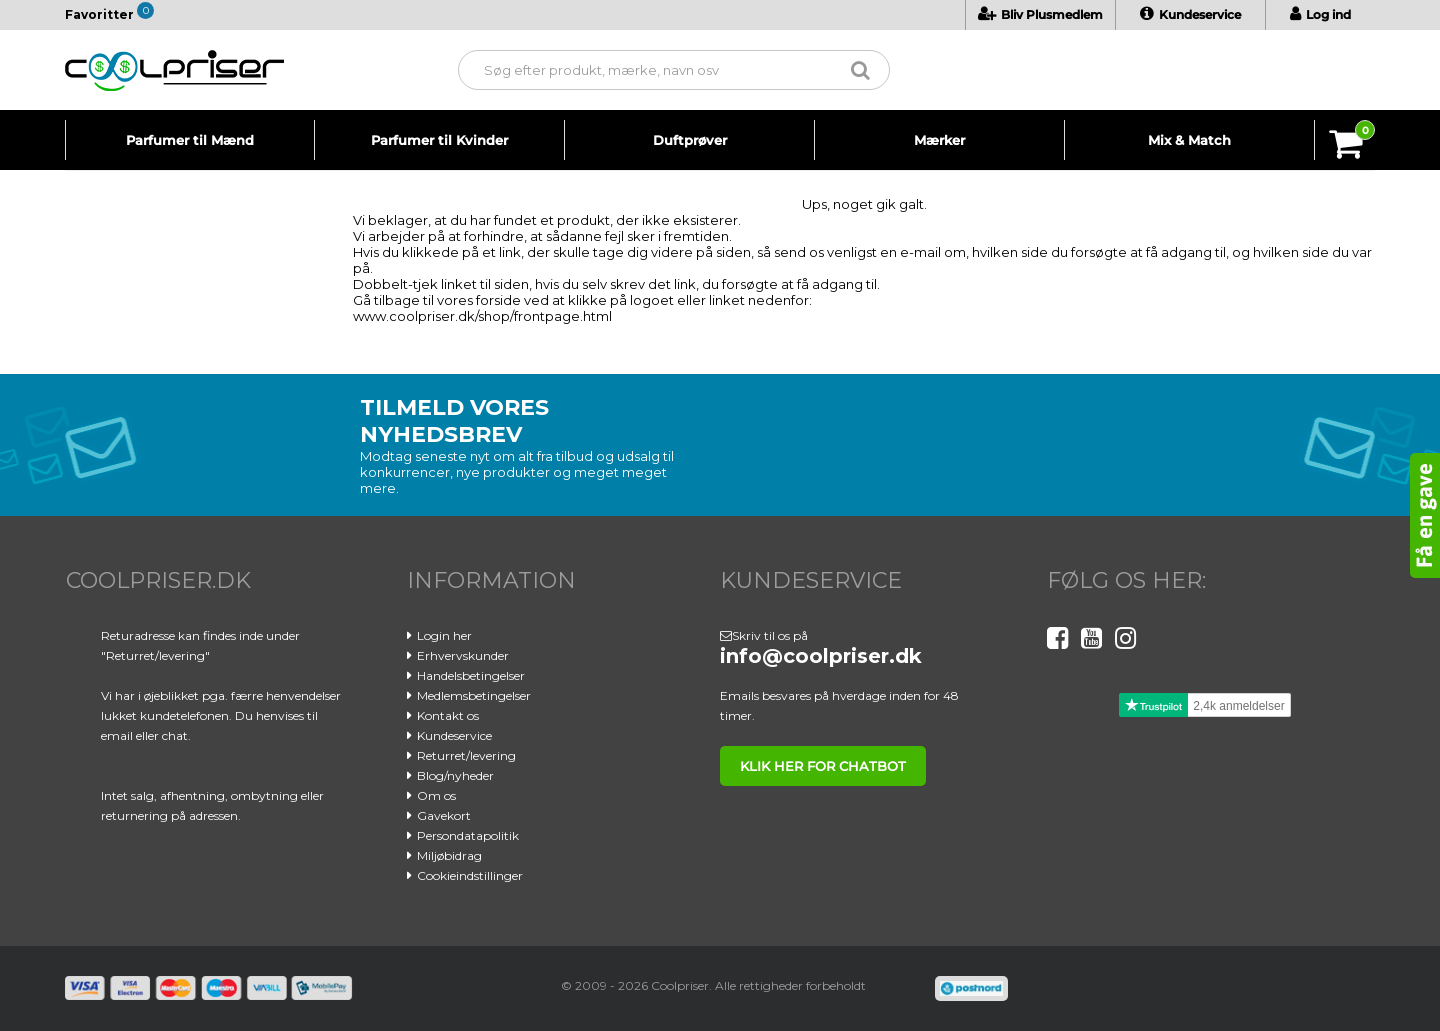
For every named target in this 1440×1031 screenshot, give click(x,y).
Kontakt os (448, 715)
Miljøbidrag (449, 855)
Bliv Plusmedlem (1040, 14)
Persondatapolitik (468, 835)
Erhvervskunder (463, 655)
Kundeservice (1190, 14)
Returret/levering (466, 755)
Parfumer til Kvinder (439, 140)
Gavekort (444, 815)
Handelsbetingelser (471, 675)
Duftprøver (690, 140)
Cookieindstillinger (470, 875)
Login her (444, 635)
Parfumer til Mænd (190, 140)
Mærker (939, 140)
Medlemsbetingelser (474, 695)
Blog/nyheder (455, 775)
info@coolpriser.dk (821, 656)
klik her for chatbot (823, 766)
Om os (436, 795)
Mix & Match (1189, 140)
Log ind (1320, 14)
